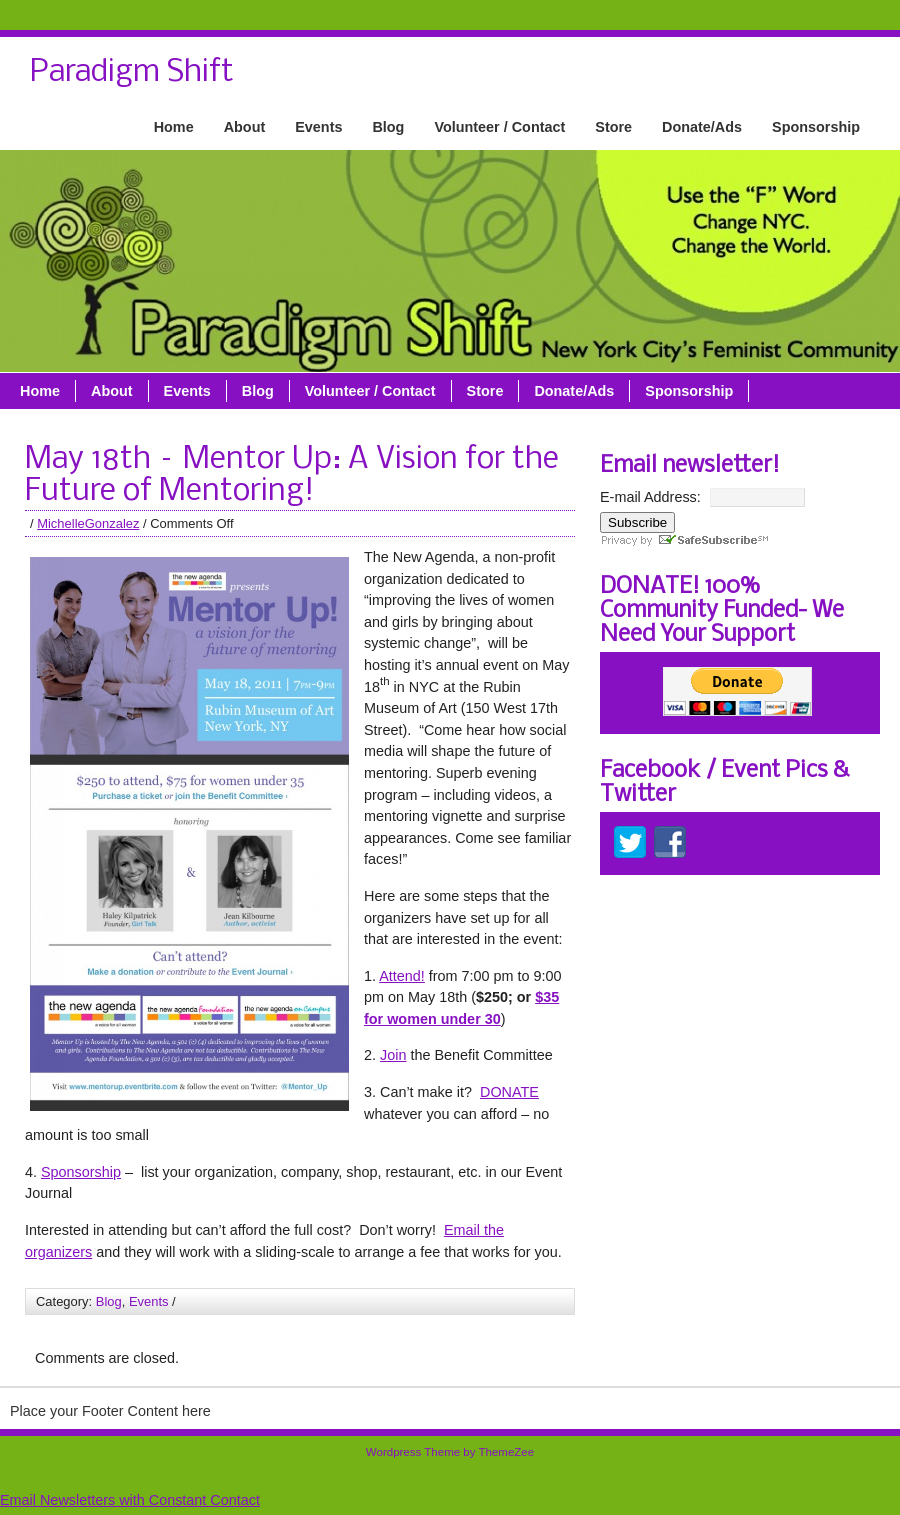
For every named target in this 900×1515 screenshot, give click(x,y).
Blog (388, 127)
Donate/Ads (702, 127)
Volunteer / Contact (499, 127)
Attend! (402, 976)
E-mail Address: (650, 497)
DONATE (509, 1092)
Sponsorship (816, 127)
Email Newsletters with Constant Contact (130, 1500)
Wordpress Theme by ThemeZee (450, 1452)
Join (393, 1055)
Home (174, 127)
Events (318, 127)
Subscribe (637, 522)
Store (613, 127)
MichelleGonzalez (88, 523)
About (245, 127)
